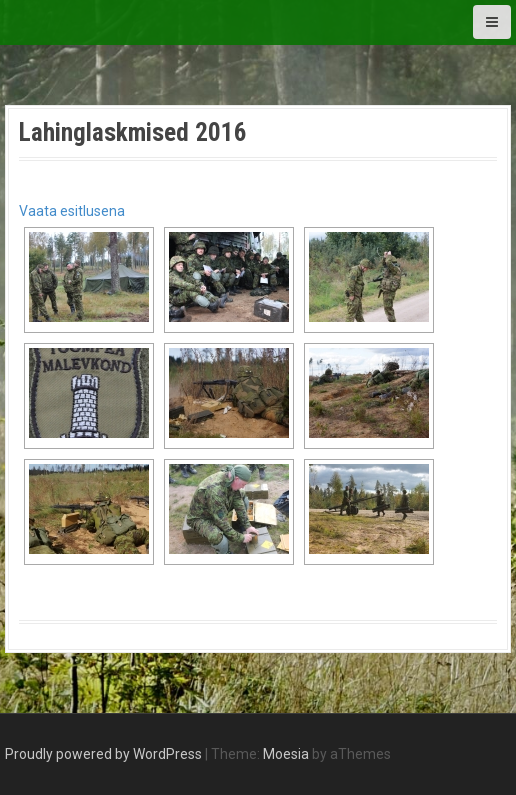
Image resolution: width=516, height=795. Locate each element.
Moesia (286, 754)
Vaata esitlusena (72, 211)
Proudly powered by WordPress (103, 754)
